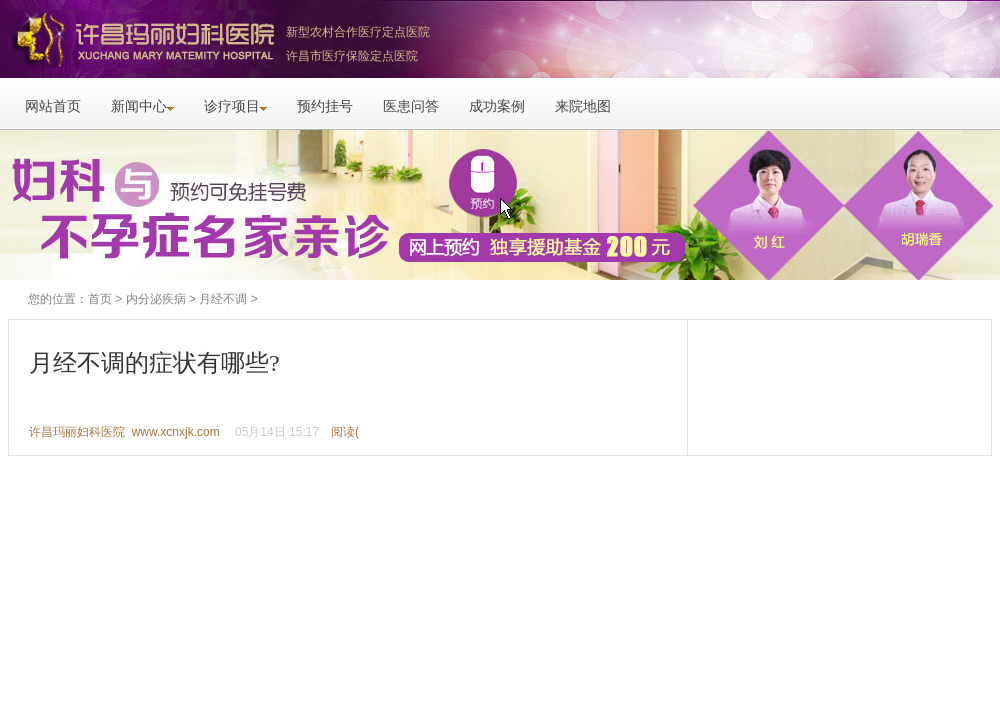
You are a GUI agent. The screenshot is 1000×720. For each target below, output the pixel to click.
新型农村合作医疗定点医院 (358, 32)
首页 (100, 299)
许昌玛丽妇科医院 (140, 39)
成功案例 (497, 106)
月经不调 (223, 299)
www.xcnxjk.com (176, 432)
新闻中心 (142, 106)
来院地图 (583, 106)
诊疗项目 (235, 106)
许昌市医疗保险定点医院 (352, 56)
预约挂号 (325, 106)
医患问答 (411, 106)
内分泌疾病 (156, 299)
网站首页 (53, 106)
